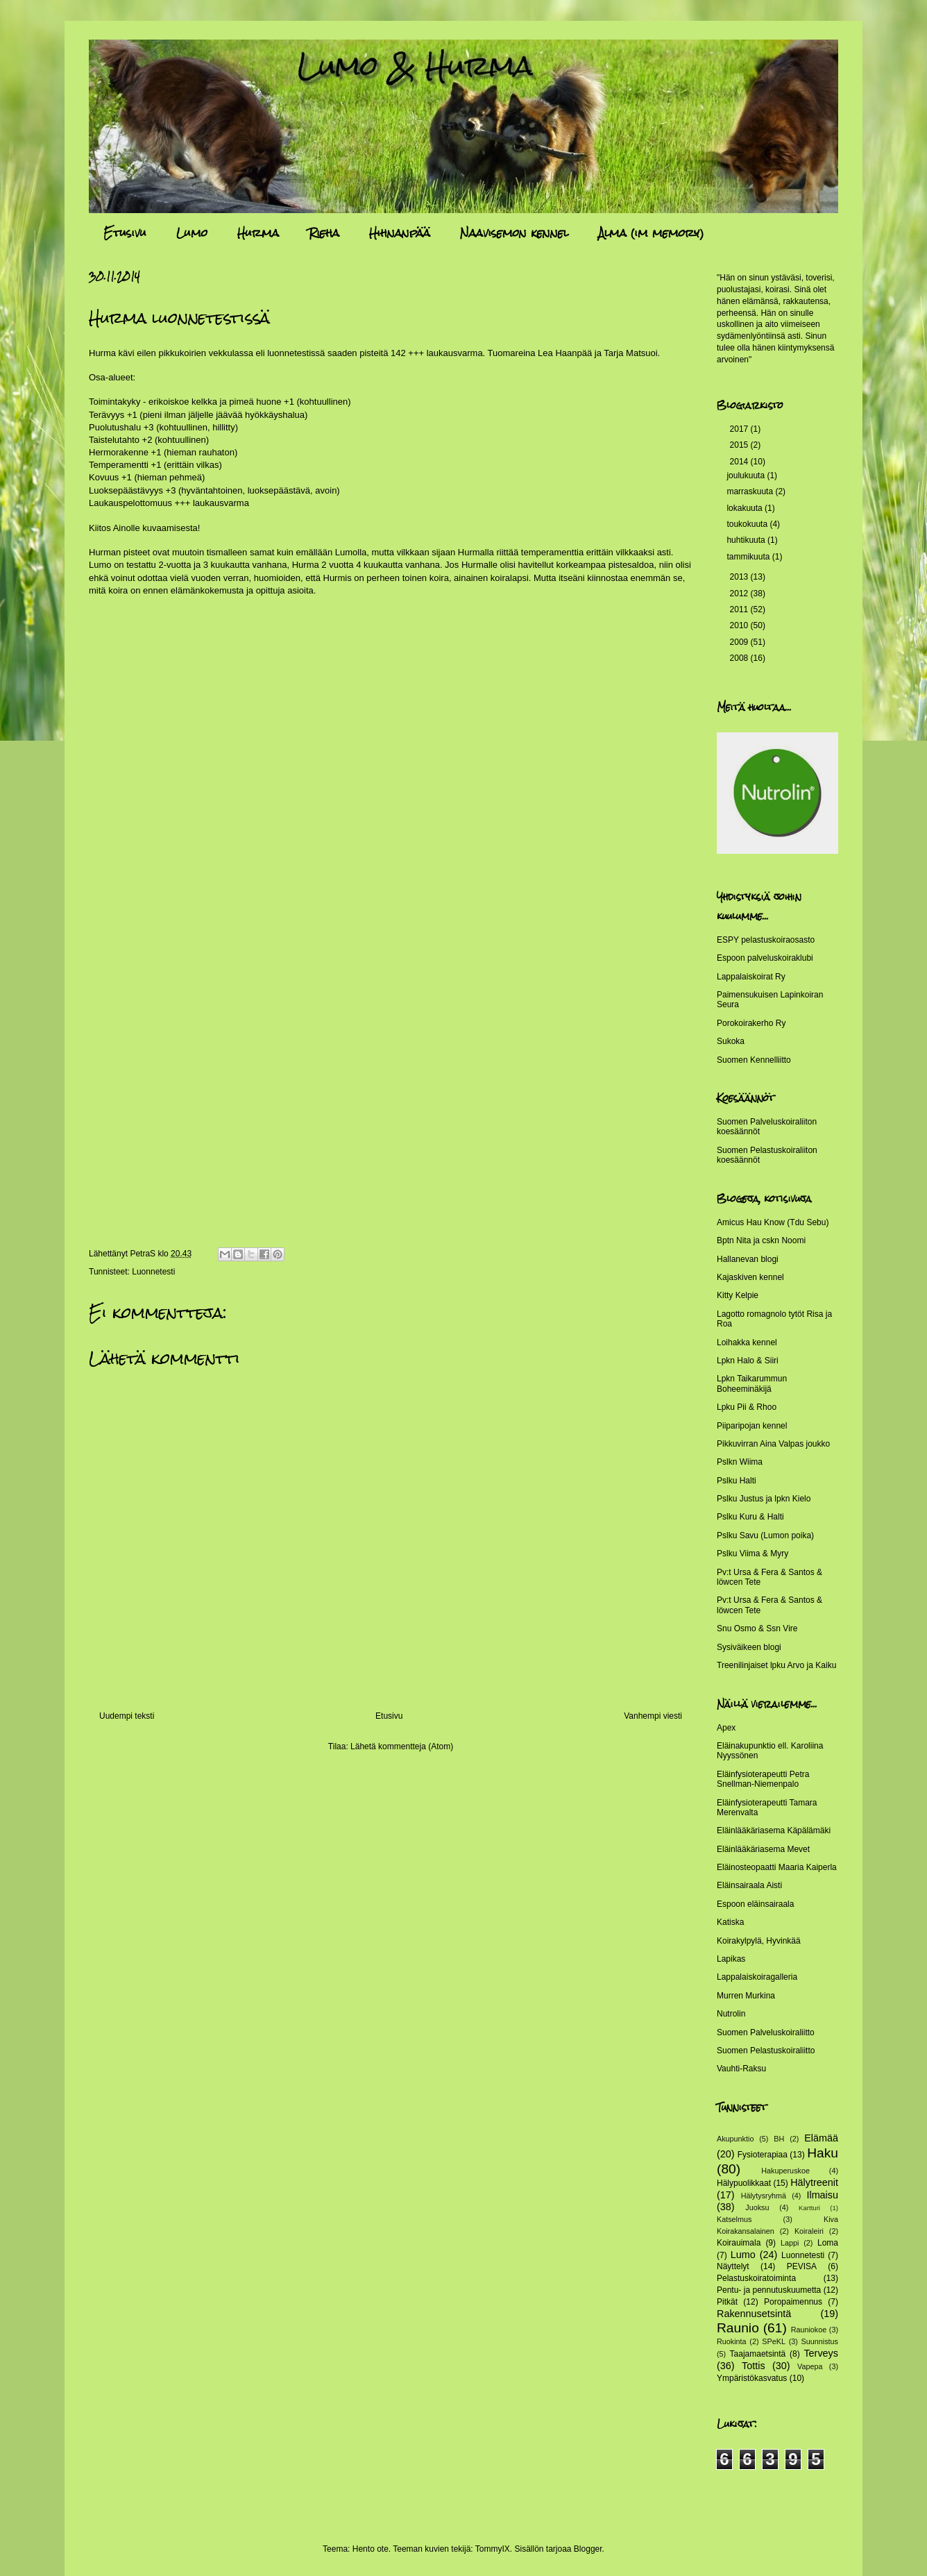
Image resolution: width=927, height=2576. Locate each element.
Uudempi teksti (126, 1716)
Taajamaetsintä (758, 2354)
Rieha (324, 232)
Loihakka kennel (747, 1342)
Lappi (790, 2243)
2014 (740, 461)
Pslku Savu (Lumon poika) (765, 1535)
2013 (740, 577)
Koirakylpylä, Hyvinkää (759, 1941)
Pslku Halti (736, 1480)
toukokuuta (747, 524)
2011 (740, 609)
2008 (740, 658)
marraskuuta (750, 491)
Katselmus (734, 2219)
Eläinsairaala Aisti (749, 1885)
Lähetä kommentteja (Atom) (401, 1746)
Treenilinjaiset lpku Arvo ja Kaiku (776, 1665)
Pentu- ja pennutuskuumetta (769, 2290)
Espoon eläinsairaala (755, 1904)
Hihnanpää (399, 232)
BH (779, 2139)
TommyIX (492, 2549)
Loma (827, 2243)
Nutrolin (731, 2014)
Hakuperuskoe (785, 2170)
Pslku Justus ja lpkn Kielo (763, 1499)
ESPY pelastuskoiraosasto (766, 940)
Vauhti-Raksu (741, 2068)
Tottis (753, 2365)
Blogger (588, 2549)
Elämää (821, 2138)
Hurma (258, 232)
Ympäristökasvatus (752, 2378)
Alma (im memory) (651, 232)
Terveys (820, 2353)
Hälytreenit (814, 2182)
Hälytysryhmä (763, 2195)
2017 (740, 429)
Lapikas (731, 1959)
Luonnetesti (153, 1272)
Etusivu (124, 232)
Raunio (738, 2328)
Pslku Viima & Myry (752, 1553)
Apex (726, 1728)
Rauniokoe (809, 2329)
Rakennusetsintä (754, 2313)
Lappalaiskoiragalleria (757, 1977)
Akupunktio (735, 2139)
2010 (740, 625)
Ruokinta (732, 2341)
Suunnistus (819, 2341)
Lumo (191, 232)
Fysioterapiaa (763, 2155)
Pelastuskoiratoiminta (756, 2278)
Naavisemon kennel (514, 232)
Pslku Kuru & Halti (750, 1517)
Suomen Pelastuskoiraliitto (766, 2050)
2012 (740, 593)
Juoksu (757, 2207)
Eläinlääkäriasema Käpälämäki (774, 1830)
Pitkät (727, 2302)
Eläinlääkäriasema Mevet (763, 1849)
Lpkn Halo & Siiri (748, 1360)
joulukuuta (746, 475)
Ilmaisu (822, 2194)
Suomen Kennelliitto (754, 1060)
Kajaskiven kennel (750, 1277)
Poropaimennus (793, 2302)
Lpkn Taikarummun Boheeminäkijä (752, 1383)
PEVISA (802, 2266)
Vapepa (809, 2366)
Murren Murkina (746, 1996)
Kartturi (809, 2208)
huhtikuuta (746, 540)
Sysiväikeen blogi (749, 1647)
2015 (740, 445)
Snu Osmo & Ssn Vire (757, 1628)
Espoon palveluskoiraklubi (765, 958)
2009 (740, 642)
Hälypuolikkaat (744, 2183)
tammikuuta (749, 557)
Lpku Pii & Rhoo (746, 1407)
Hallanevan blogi (748, 1259)
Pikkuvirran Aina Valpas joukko (773, 1444)
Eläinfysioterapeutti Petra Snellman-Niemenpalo (763, 1779)
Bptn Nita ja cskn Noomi (761, 1240)
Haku (822, 2153)
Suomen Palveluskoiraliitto (766, 2032)
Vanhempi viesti (653, 1716)
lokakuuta (745, 508)
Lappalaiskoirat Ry (751, 977)
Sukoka (731, 1041)
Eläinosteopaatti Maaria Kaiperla (777, 1867)
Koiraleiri (809, 2231)
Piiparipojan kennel (752, 1426)
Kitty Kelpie (737, 1295)
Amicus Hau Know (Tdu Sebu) (772, 1222)
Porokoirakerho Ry (751, 1023)
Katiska (730, 1922)
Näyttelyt (733, 2266)
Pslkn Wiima (740, 1462)
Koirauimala (738, 2243)
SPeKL (773, 2341)
